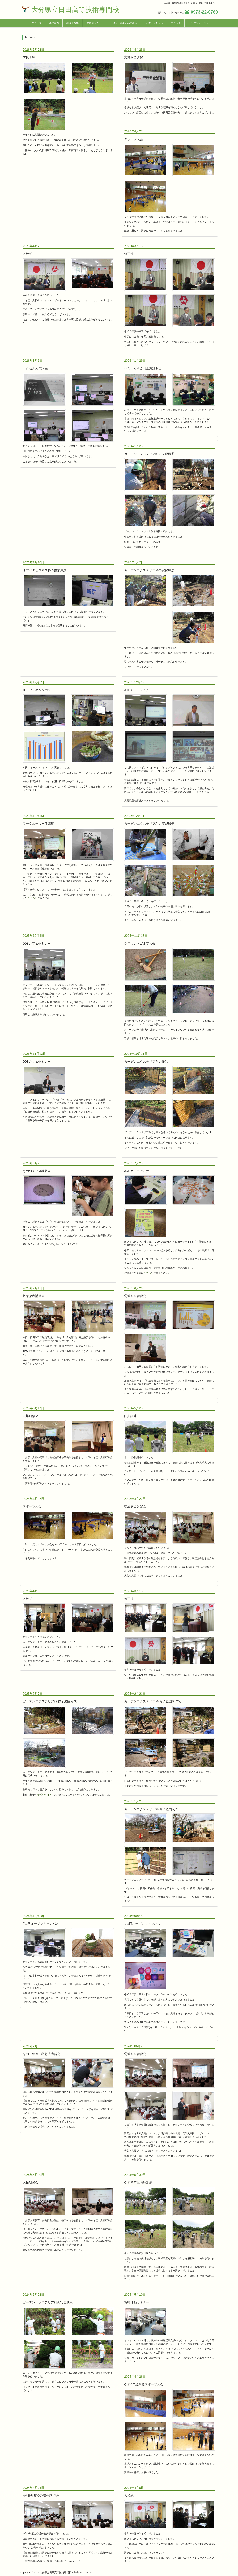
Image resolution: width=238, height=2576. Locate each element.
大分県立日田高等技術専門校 (75, 9)
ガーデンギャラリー (200, 23)
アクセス (176, 23)
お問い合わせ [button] (154, 23)
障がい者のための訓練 (125, 23)
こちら (31, 898)
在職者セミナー (95, 23)
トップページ (34, 23)
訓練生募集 (72, 23)
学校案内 (54, 23)
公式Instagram (45, 1794)
